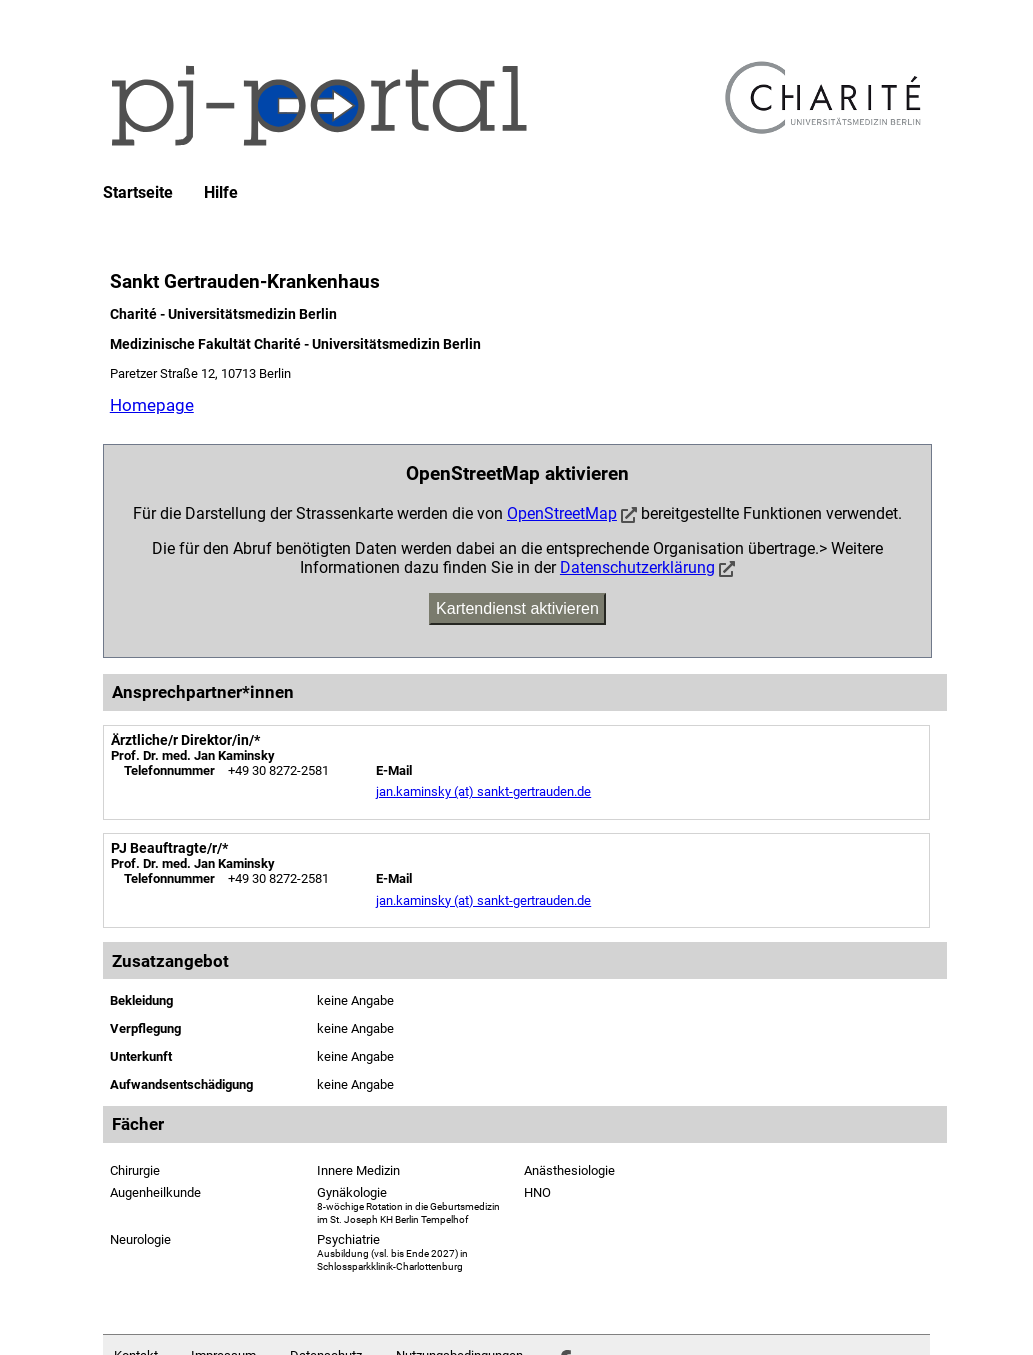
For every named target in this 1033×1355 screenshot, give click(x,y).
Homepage (152, 405)
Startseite (138, 193)
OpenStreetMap (562, 513)
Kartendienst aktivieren (517, 608)
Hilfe (221, 193)
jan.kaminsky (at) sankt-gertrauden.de (483, 791)
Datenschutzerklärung (637, 567)
